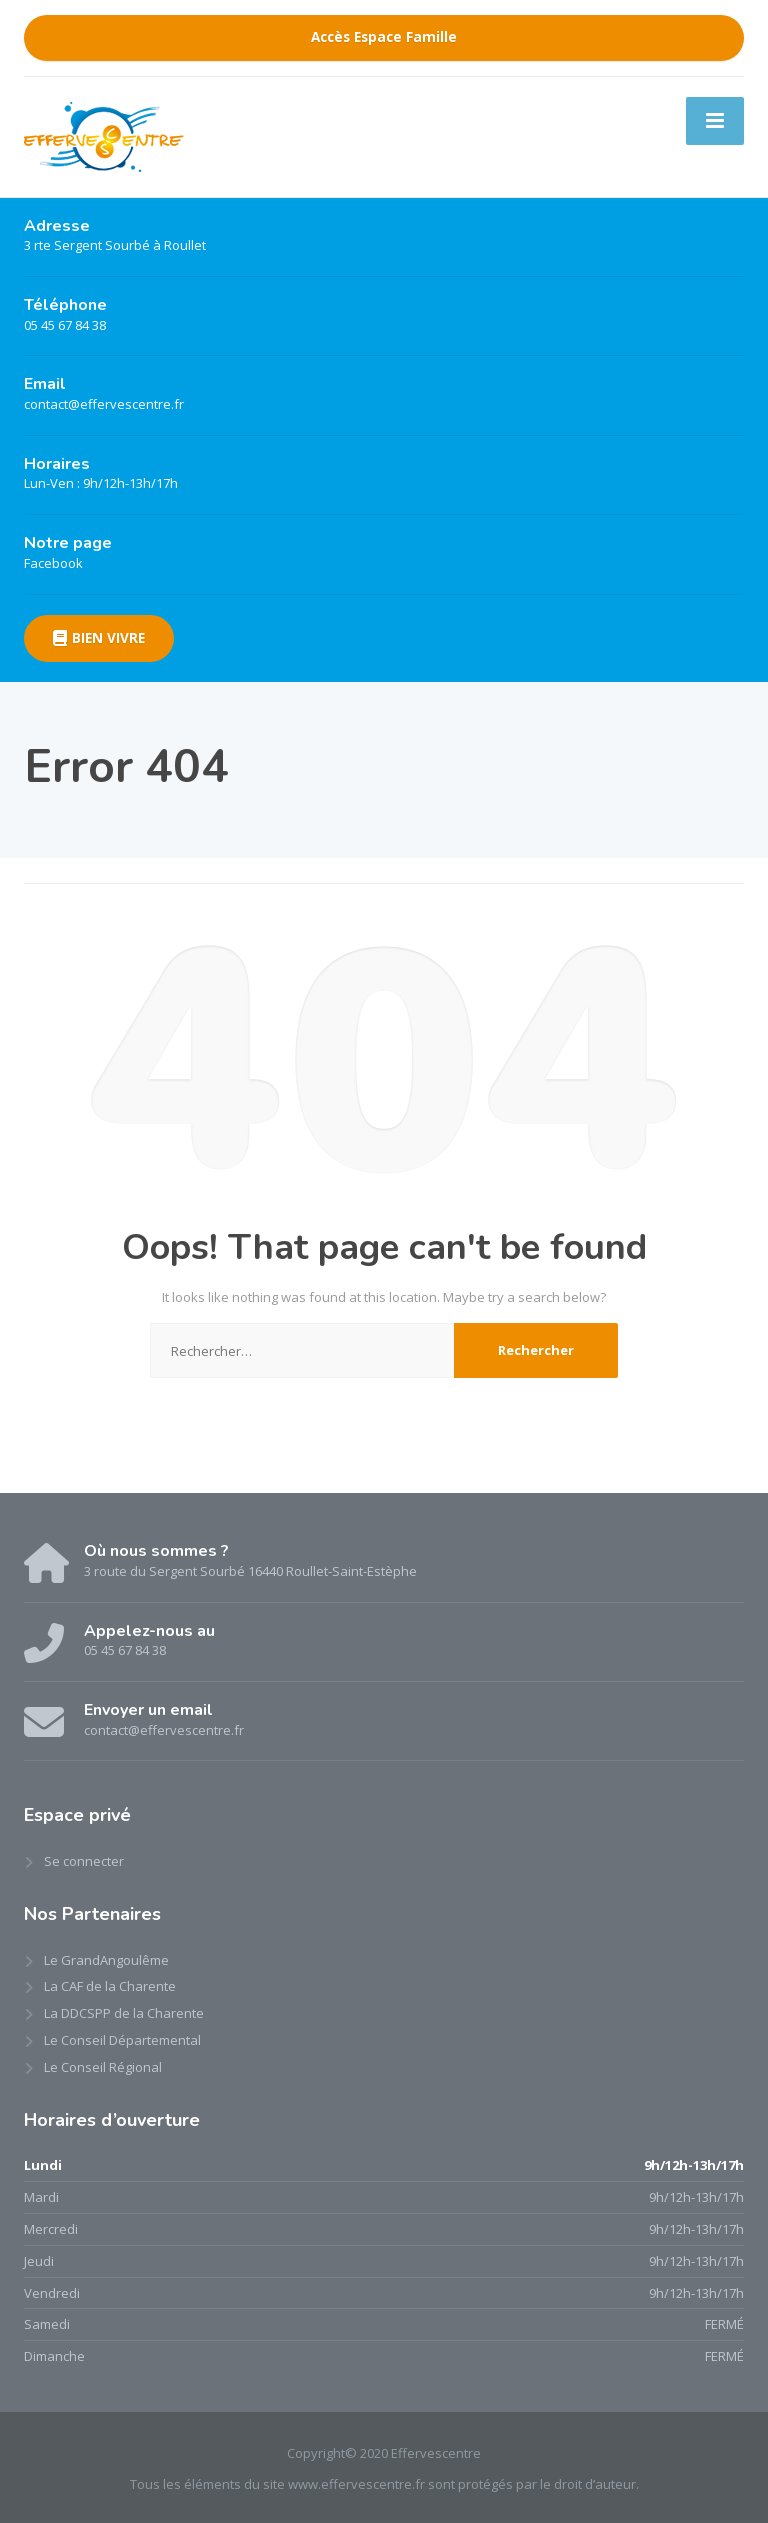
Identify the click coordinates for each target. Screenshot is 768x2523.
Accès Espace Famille (384, 37)
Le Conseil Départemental (122, 2040)
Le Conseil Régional (103, 2067)
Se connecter (84, 1861)
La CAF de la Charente (110, 1986)
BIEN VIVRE (99, 638)
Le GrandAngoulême (106, 1960)
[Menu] (715, 121)
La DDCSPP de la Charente (124, 2013)
